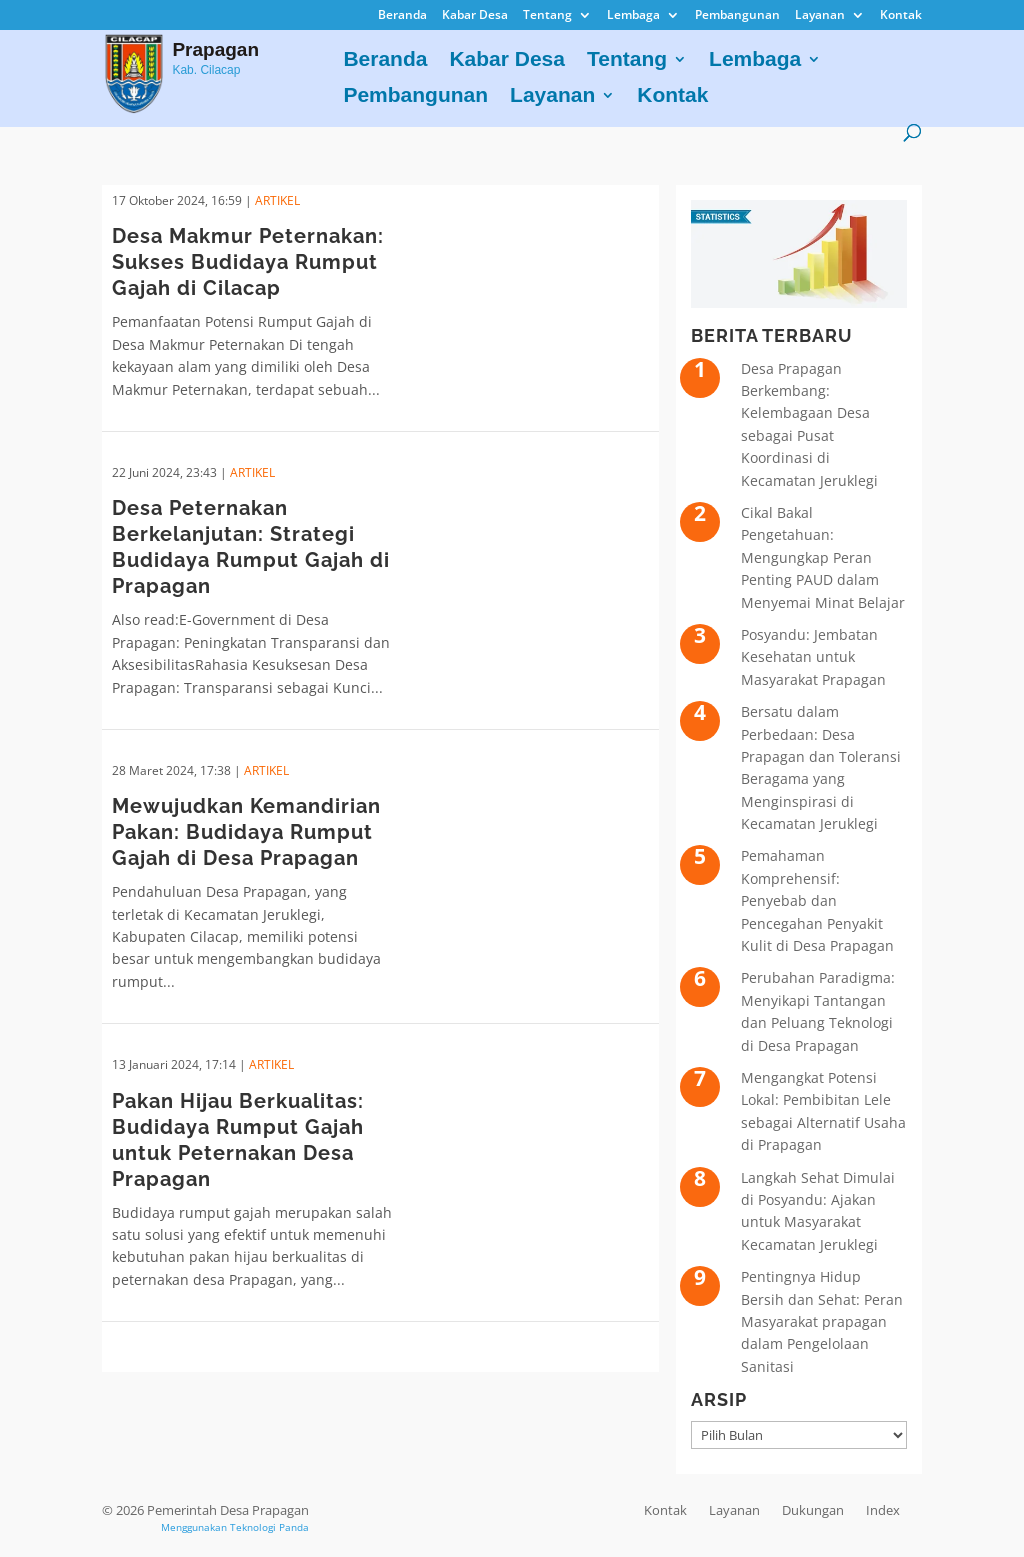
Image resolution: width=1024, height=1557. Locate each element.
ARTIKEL (277, 200)
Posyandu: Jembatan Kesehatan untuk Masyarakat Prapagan (813, 657)
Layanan (820, 16)
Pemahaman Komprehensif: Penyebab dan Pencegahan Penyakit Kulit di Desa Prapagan (817, 900)
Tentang (547, 16)
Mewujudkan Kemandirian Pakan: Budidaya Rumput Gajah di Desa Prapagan (246, 832)
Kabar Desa (475, 16)
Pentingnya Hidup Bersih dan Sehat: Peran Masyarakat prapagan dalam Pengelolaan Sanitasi (822, 1321)
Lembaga (633, 16)
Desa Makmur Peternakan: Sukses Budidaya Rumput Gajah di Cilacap (248, 262)
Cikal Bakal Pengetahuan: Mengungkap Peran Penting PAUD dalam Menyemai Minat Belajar (823, 557)
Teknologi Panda (269, 1527)
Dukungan (813, 1510)
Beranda (402, 16)
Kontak (901, 16)
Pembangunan (737, 16)
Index (883, 1510)
